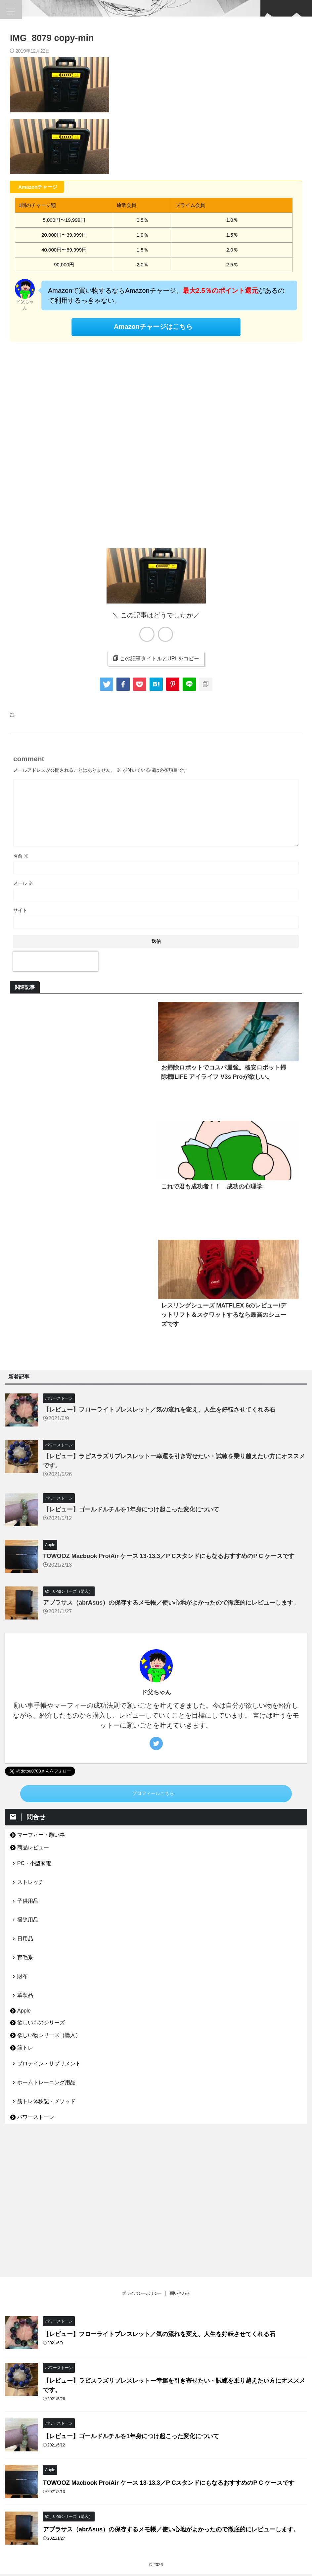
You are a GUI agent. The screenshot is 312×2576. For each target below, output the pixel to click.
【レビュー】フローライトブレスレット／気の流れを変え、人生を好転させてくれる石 (159, 1409)
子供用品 (27, 1901)
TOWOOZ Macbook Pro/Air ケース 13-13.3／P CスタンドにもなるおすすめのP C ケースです (168, 1556)
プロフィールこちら (153, 1793)
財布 (22, 1976)
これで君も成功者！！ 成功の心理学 (211, 1186)
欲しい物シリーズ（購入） (49, 2035)
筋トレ (25, 2047)
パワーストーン (35, 2117)
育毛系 (25, 1957)
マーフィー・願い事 (41, 1835)
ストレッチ (30, 1882)
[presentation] (55, 961)
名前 (20, 856)
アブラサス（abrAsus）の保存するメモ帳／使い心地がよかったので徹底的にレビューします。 (171, 1602)
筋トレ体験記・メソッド (46, 2101)
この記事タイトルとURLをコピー (156, 658)
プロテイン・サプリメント (49, 2063)
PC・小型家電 (34, 1863)
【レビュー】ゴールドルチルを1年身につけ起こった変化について (131, 1509)
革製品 (25, 1995)
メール (23, 883)
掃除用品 (27, 1920)
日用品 (25, 1938)
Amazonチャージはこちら (153, 326)
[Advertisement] (156, 443)
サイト (20, 910)
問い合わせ (180, 2163)
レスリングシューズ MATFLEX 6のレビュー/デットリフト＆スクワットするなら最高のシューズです (224, 1314)
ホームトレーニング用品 (46, 2082)
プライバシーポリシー (142, 2163)
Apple (24, 2010)
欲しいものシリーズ (41, 2022)
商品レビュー (33, 1847)
